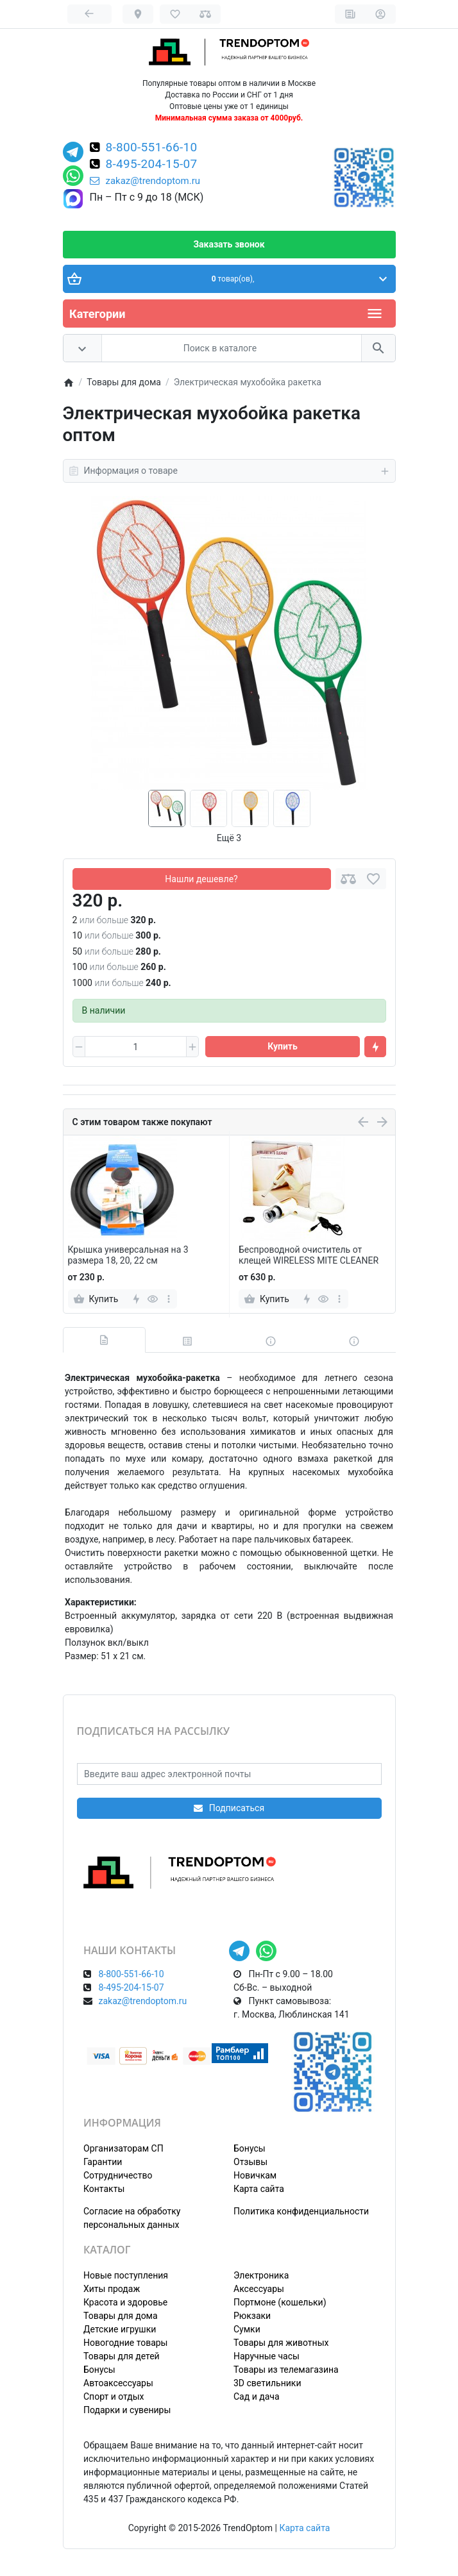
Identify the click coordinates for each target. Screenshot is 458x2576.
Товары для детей (121, 2356)
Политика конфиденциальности (301, 2211)
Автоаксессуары (118, 2383)
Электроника (261, 2275)
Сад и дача (256, 2396)
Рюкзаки (252, 2316)
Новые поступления (125, 2275)
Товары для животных (280, 2343)
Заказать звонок (228, 244)
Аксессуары (258, 2289)
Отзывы (250, 2162)
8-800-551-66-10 (152, 148)
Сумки (246, 2329)
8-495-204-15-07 (152, 164)
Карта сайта (258, 2189)
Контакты (103, 2189)
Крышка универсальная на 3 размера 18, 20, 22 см (128, 1255)
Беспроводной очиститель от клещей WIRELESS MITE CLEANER (308, 1255)
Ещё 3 (229, 838)
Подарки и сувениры (127, 2410)
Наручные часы (266, 2356)
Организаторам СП (123, 2148)
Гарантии (102, 2162)
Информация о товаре (229, 471)
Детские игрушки (119, 2329)
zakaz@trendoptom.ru (145, 181)
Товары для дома (120, 2316)
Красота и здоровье (125, 2302)
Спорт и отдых (113, 2396)
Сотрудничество (117, 2175)
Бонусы (249, 2148)
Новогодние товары (125, 2343)
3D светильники (267, 2383)
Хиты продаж (111, 2289)
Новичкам (254, 2175)
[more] (168, 1299)
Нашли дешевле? (201, 879)
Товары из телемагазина (286, 2369)
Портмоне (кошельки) (280, 2302)
